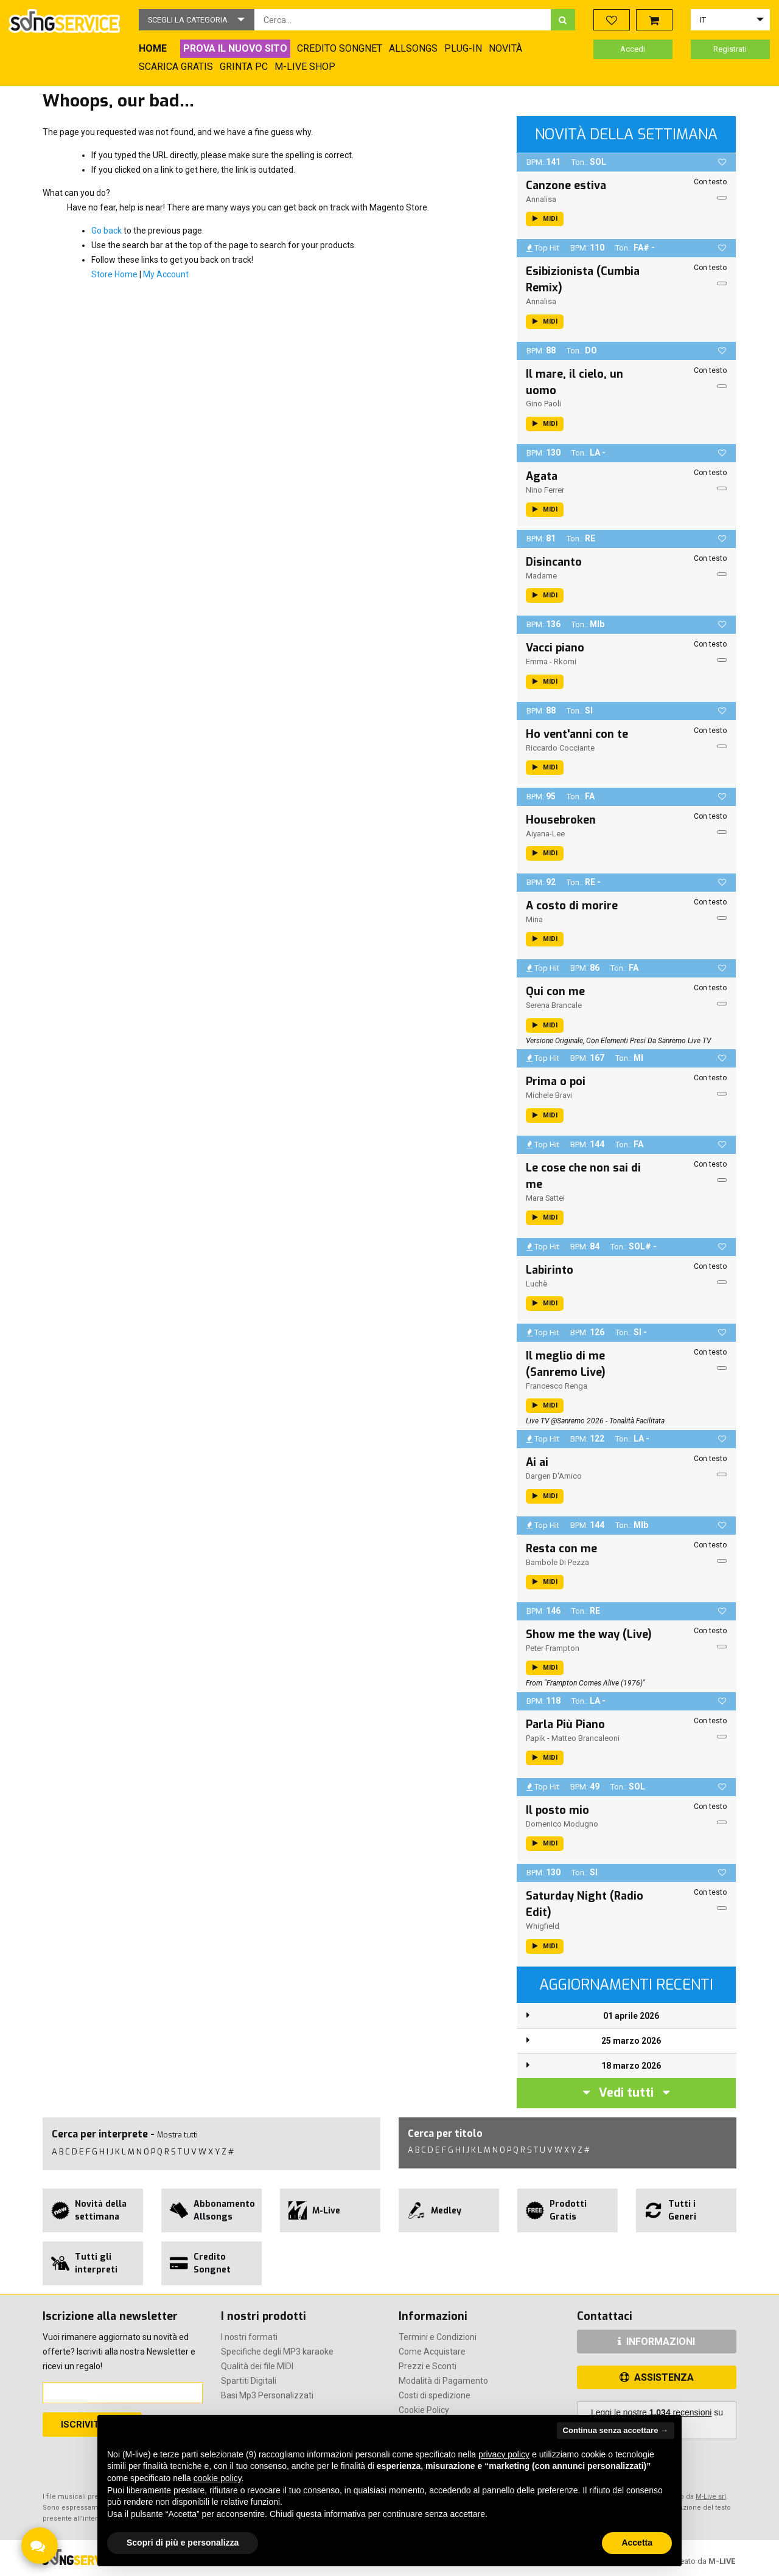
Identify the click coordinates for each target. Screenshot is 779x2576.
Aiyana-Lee (545, 833)
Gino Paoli (543, 403)
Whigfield (542, 1926)
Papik (535, 1738)
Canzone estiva (566, 185)
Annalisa (541, 199)
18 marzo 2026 (631, 2066)
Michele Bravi (549, 1095)
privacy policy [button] (503, 2454)
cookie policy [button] (218, 2478)
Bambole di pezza (557, 1562)
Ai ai (537, 1462)
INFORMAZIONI (656, 2341)
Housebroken (561, 820)
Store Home (114, 274)
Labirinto (549, 1270)
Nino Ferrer (545, 490)
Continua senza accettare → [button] (615, 2430)
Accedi (632, 49)
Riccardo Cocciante (560, 747)
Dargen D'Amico (554, 1476)
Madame (541, 575)
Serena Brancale (554, 1005)
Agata (541, 476)
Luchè (536, 1283)
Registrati (730, 49)
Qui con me (555, 991)
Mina (534, 919)
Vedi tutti (626, 2093)
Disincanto (554, 562)
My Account (166, 274)
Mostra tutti (177, 2135)
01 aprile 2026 (631, 2016)
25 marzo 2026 (631, 2041)
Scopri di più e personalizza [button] (183, 2542)
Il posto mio (557, 1810)
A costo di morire (572, 905)
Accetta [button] (636, 2542)
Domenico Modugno (562, 1823)
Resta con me (561, 1548)
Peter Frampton (552, 1648)
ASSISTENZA (657, 2377)
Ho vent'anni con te (577, 734)
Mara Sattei (545, 1198)
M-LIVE (721, 2561)
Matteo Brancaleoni (585, 1738)
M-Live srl (711, 2497)
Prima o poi (555, 1081)
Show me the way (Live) (589, 1634)
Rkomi (565, 661)
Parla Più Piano (565, 1724)
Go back (106, 230)
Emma (537, 661)
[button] (196, 19)
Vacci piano (555, 648)
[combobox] (402, 19)
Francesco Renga (556, 1385)
